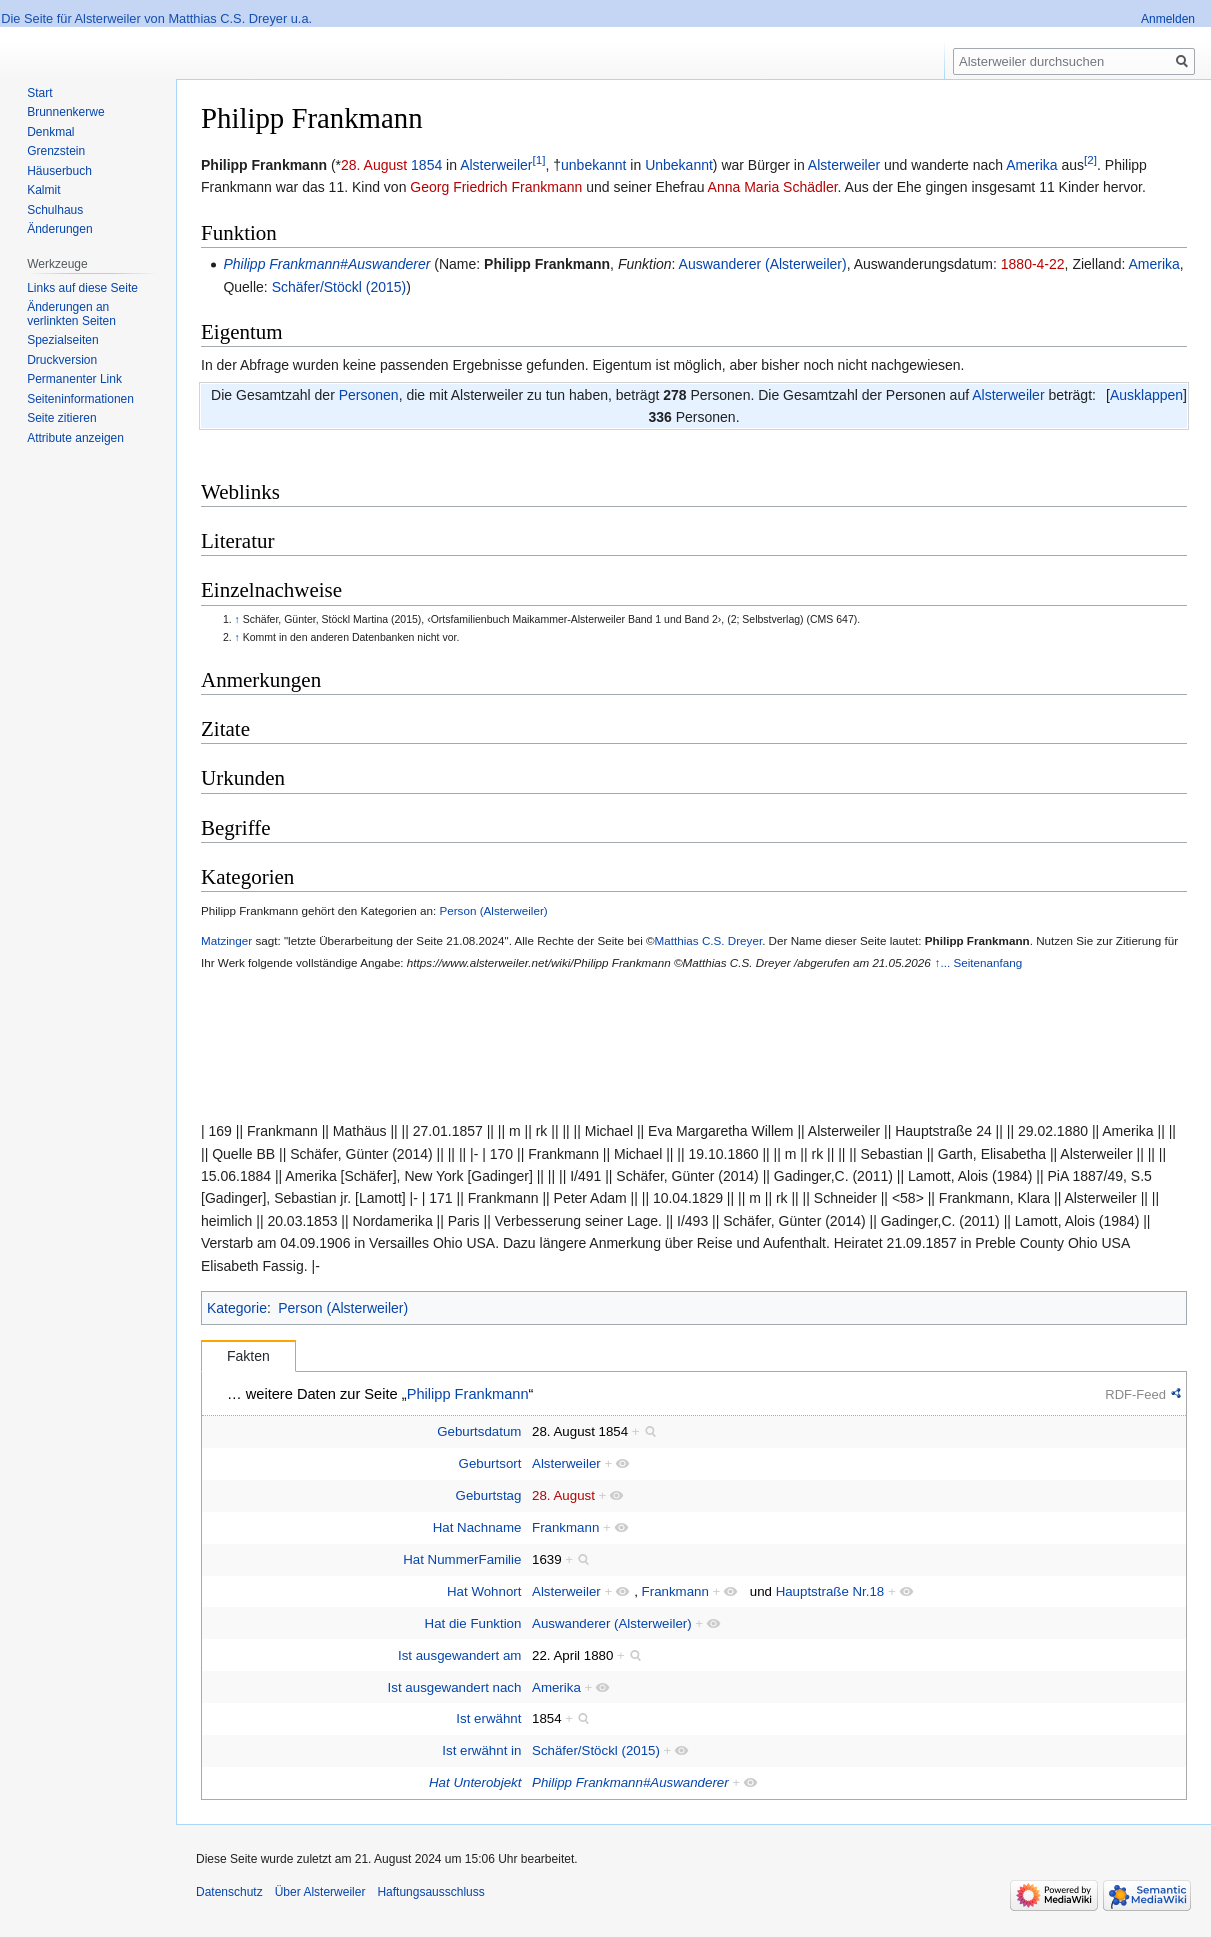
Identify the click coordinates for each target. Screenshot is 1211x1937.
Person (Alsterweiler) (493, 910)
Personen (369, 395)
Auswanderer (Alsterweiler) (763, 264)
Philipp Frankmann (547, 264)
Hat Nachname (477, 1527)
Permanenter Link (74, 379)
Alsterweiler (496, 165)
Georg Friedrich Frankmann (496, 187)
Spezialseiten (62, 340)
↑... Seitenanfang (979, 962)
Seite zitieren (61, 418)
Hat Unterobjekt (475, 1782)
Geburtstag (489, 1495)
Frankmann (565, 1527)
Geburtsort (490, 1463)
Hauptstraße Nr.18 (830, 1591)
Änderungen (59, 229)
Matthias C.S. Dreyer (709, 940)
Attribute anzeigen (75, 438)
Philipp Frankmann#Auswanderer (326, 264)
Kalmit (43, 190)
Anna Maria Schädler (773, 187)
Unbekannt (679, 165)
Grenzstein (56, 151)
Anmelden (1168, 19)
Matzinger (226, 940)
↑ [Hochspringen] (237, 619)
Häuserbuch (59, 171)
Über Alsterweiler (320, 1892)
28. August (374, 165)
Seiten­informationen (80, 399)
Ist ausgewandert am (459, 1655)
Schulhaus (55, 210)
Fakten (248, 1356)
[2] (1090, 159)
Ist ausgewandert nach (455, 1687)
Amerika (1031, 165)
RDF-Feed (1135, 1394)
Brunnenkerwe (65, 112)
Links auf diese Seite (82, 288)
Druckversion (62, 360)
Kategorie (237, 1308)
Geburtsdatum (479, 1431)
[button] (1146, 395)
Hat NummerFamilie (462, 1559)
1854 (426, 165)
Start (39, 93)
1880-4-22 (1033, 264)
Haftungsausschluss (430, 1892)
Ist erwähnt (488, 1718)
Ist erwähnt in (481, 1750)
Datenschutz (229, 1892)
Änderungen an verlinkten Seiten (71, 314)
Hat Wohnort (484, 1591)
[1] (539, 159)
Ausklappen (1146, 395)
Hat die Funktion (473, 1623)
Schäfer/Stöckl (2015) (339, 287)
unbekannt (593, 165)
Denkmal (50, 132)
